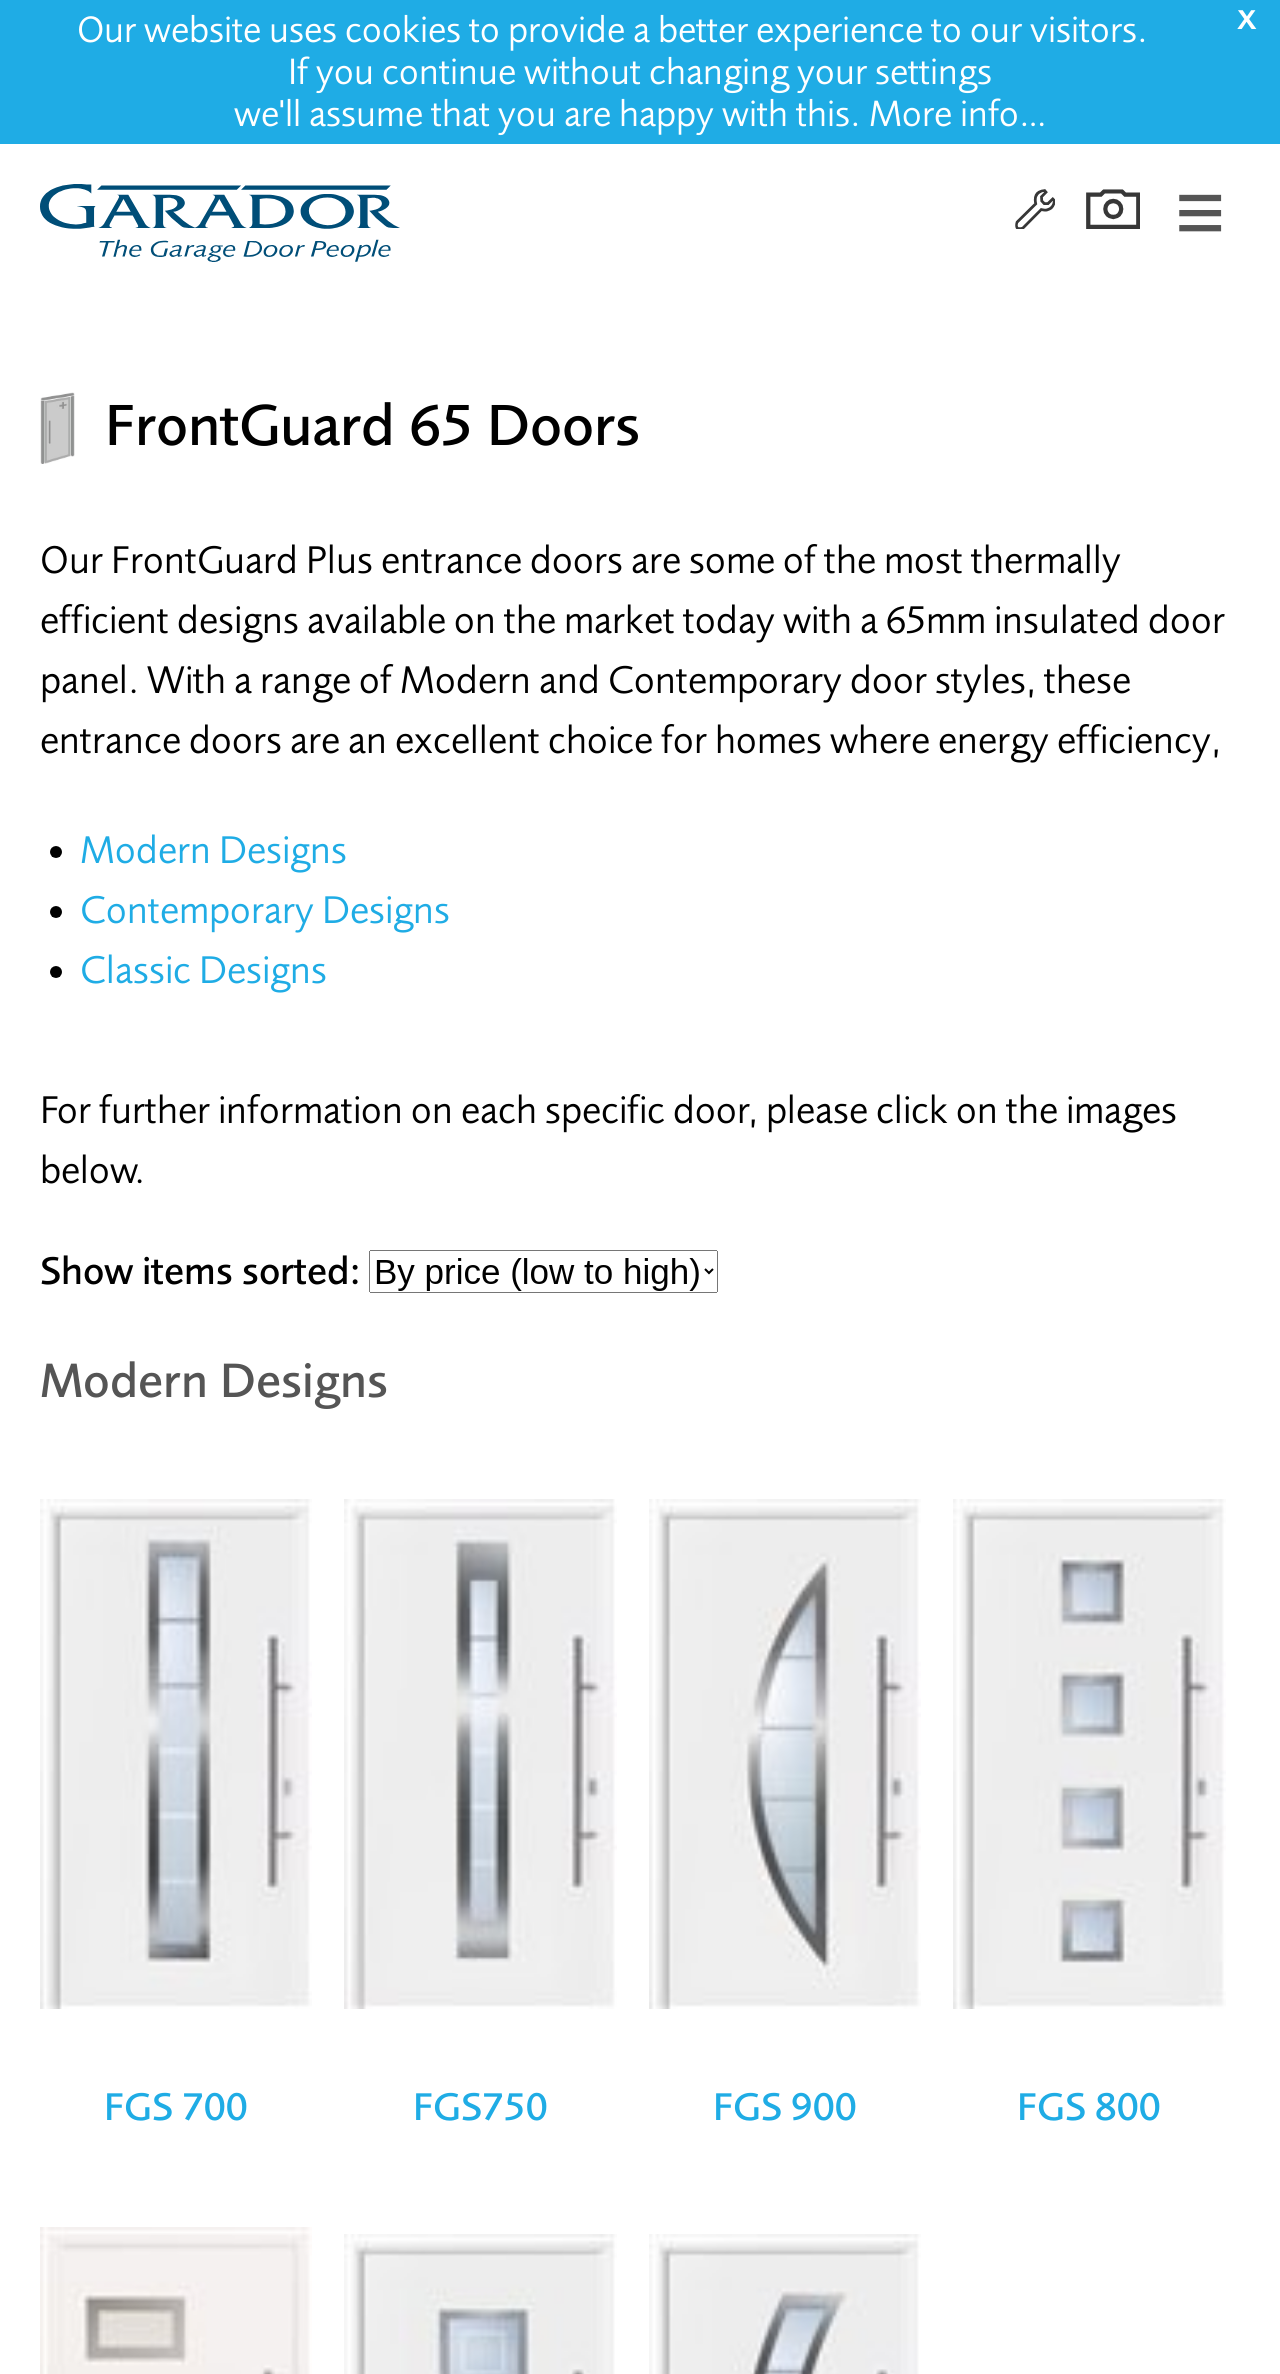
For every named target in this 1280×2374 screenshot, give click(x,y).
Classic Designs (203, 970)
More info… (958, 114)
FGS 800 (1089, 2107)
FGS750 (480, 2107)
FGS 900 (785, 2107)
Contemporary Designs (265, 910)
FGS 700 (176, 2107)
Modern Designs (213, 850)
